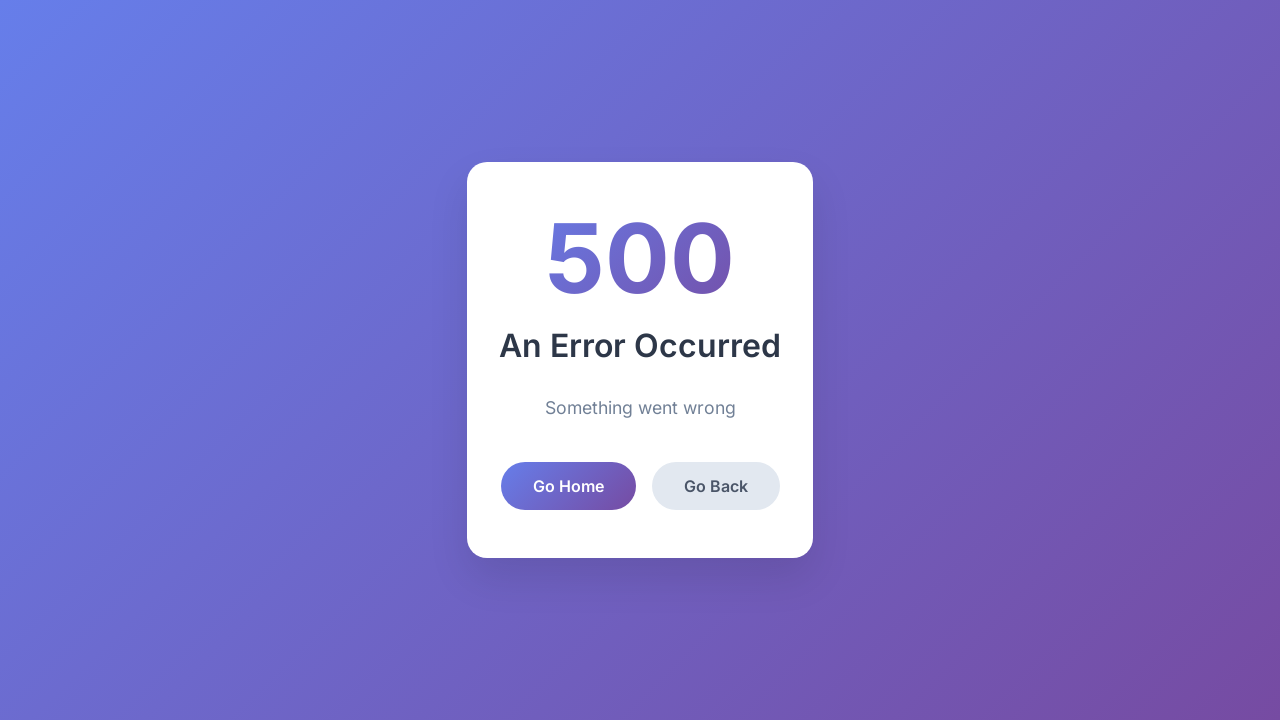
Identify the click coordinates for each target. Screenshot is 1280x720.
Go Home (568, 486)
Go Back (716, 486)
